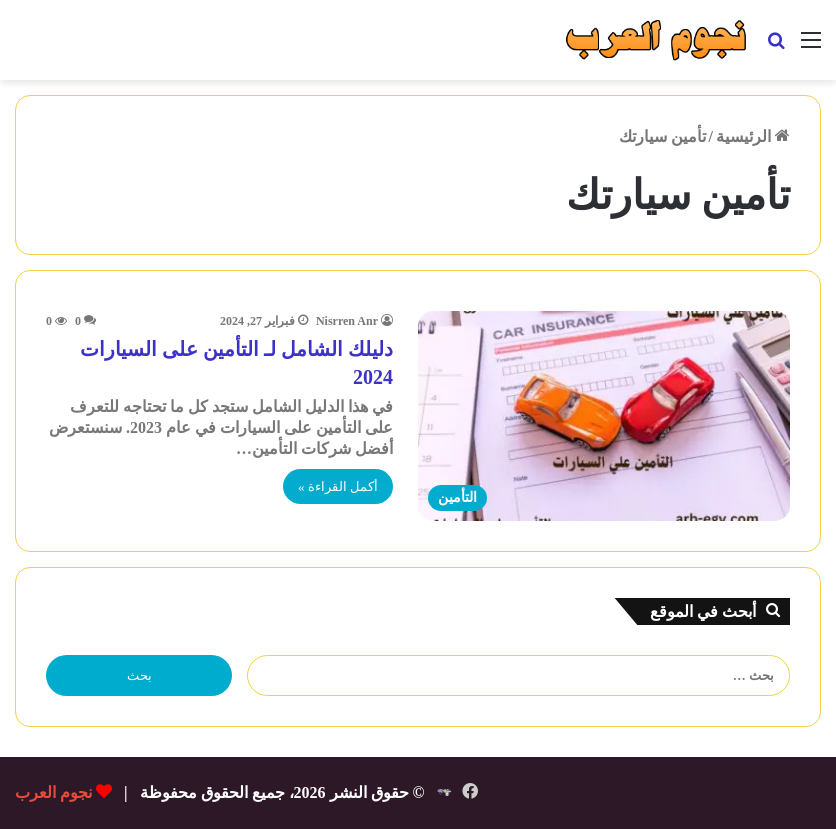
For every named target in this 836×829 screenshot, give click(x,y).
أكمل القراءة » (338, 486)
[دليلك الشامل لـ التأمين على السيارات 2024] (604, 416)
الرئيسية (753, 136)
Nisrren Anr (347, 321)
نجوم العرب (53, 792)
